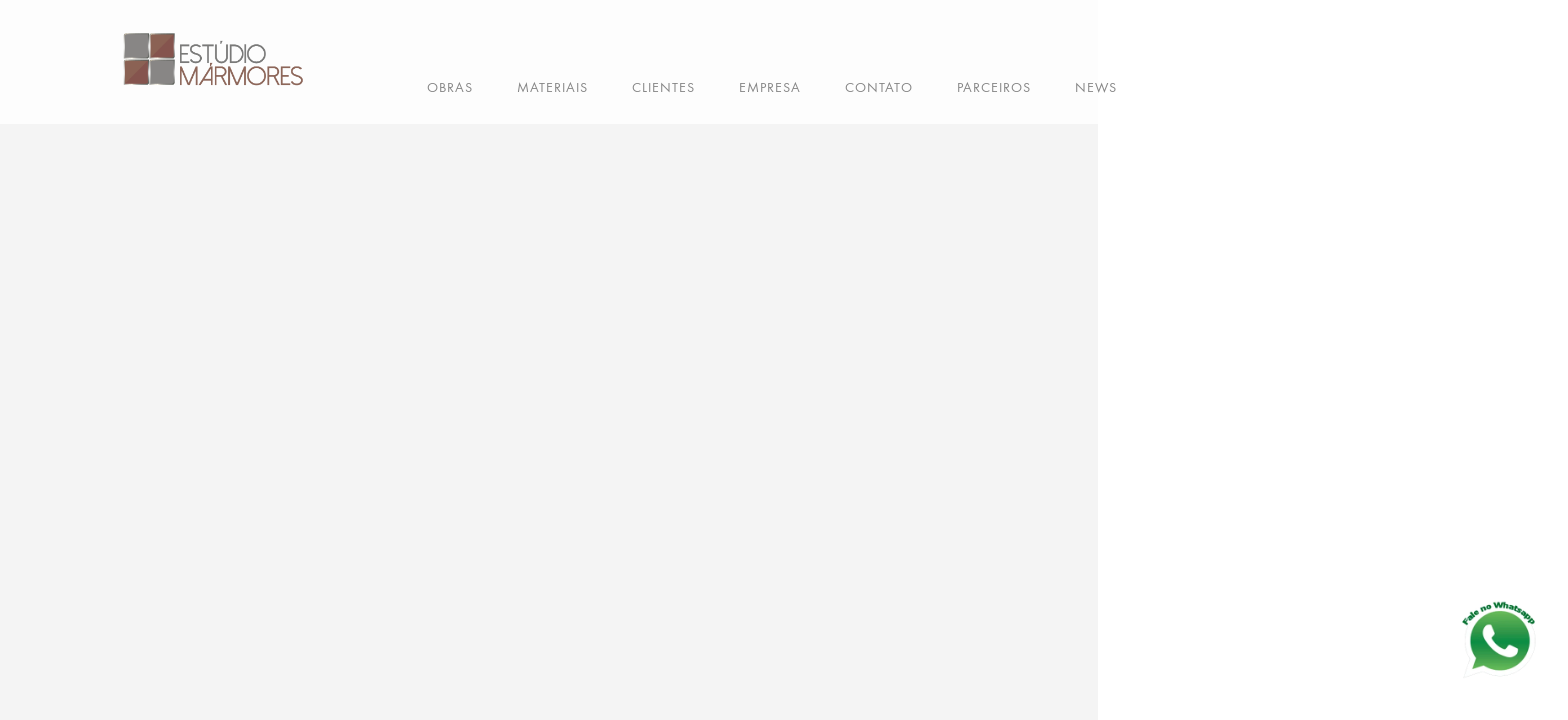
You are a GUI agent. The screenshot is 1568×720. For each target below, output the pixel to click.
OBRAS (450, 87)
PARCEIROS (994, 87)
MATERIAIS (552, 87)
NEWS (1096, 87)
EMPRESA (770, 87)
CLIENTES (663, 87)
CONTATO (879, 87)
